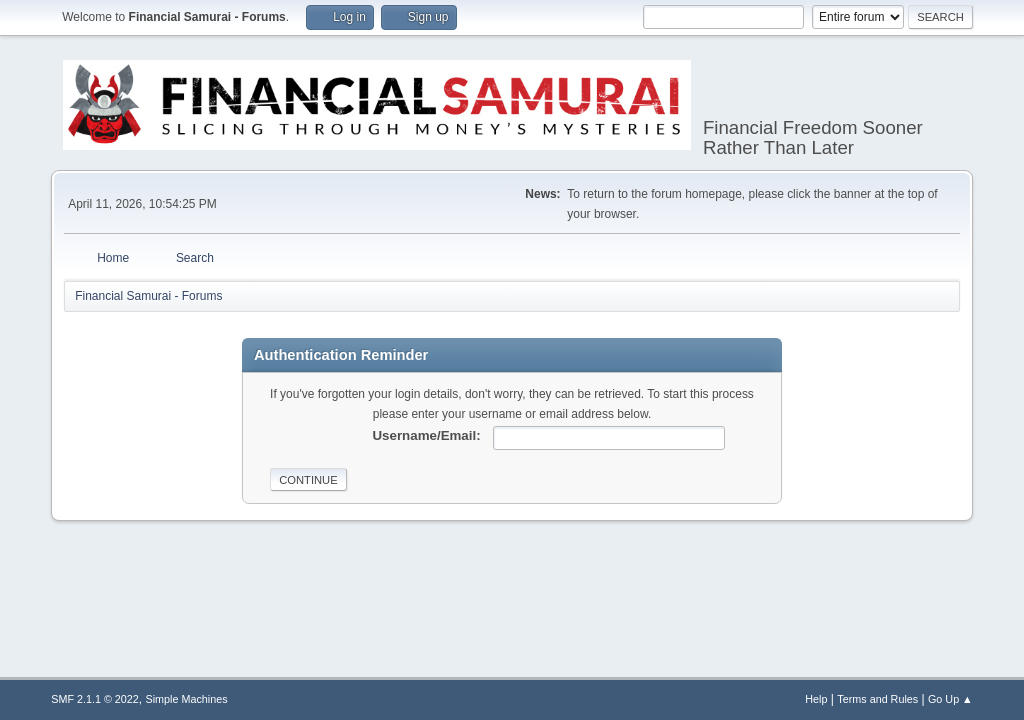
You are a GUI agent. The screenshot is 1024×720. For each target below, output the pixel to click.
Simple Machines (187, 699)
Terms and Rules (877, 699)
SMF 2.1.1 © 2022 (95, 699)
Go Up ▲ (950, 699)
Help (816, 699)
